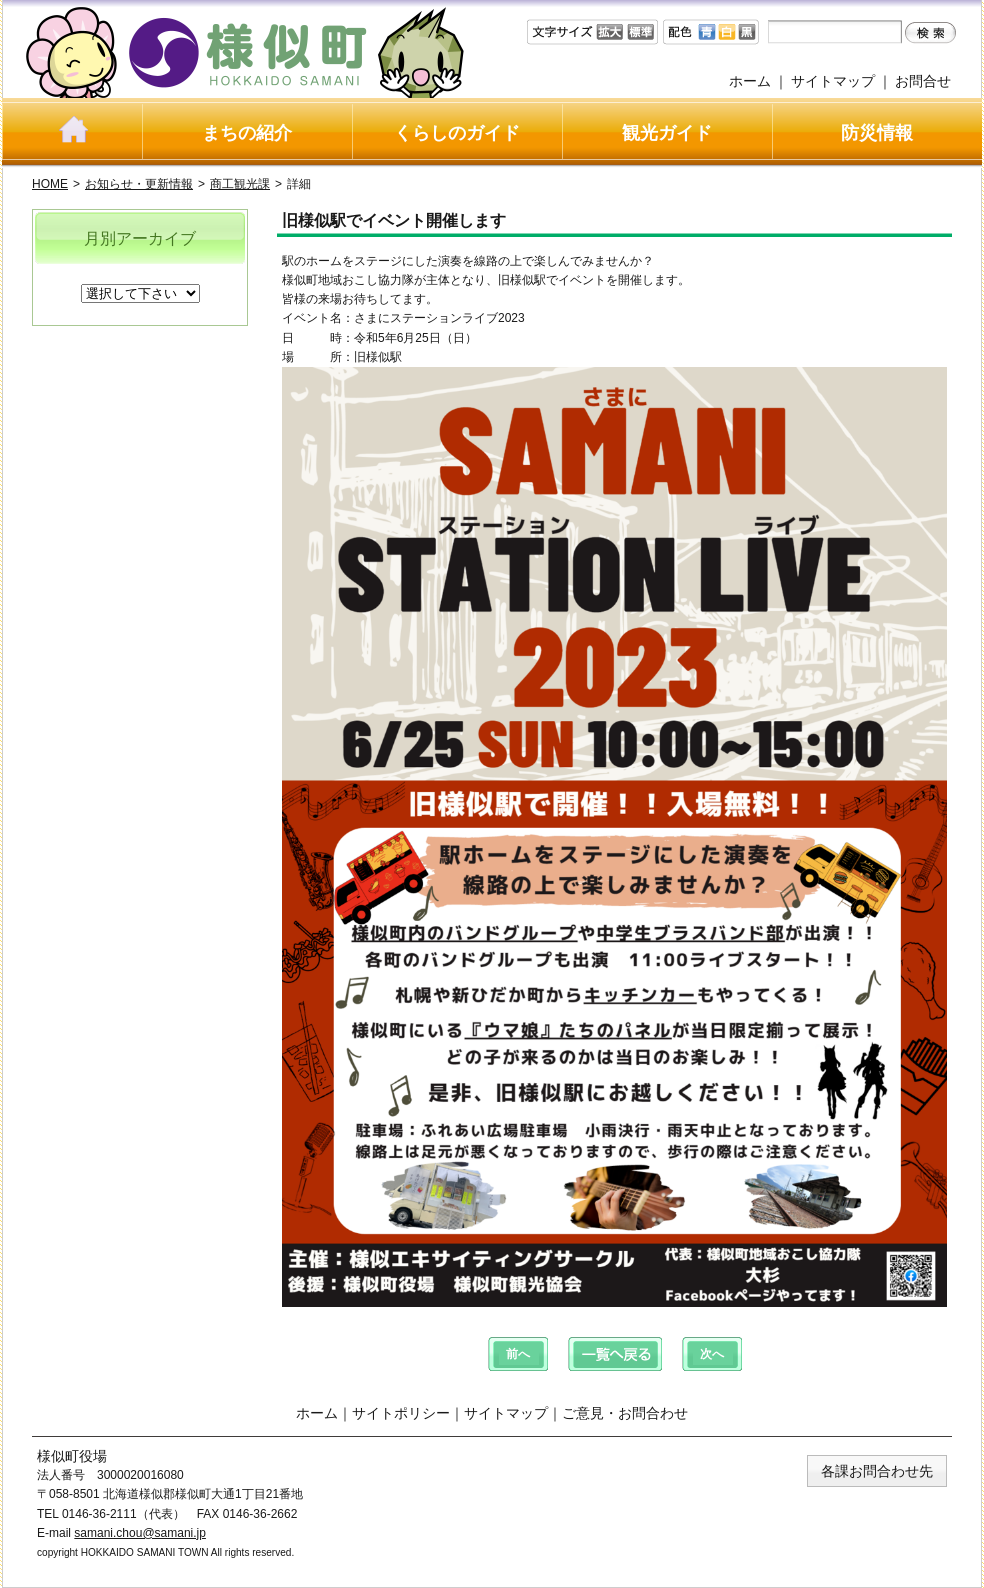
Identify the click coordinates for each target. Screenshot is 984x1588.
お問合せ (923, 81)
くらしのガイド (457, 133)
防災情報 (877, 133)
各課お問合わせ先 (877, 1471)
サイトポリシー (401, 1413)
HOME (50, 184)
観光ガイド (667, 133)
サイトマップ (833, 81)
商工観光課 (240, 184)
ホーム (750, 81)
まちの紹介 (247, 133)
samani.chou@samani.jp (140, 1533)
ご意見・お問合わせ (625, 1413)
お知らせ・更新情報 (139, 184)
